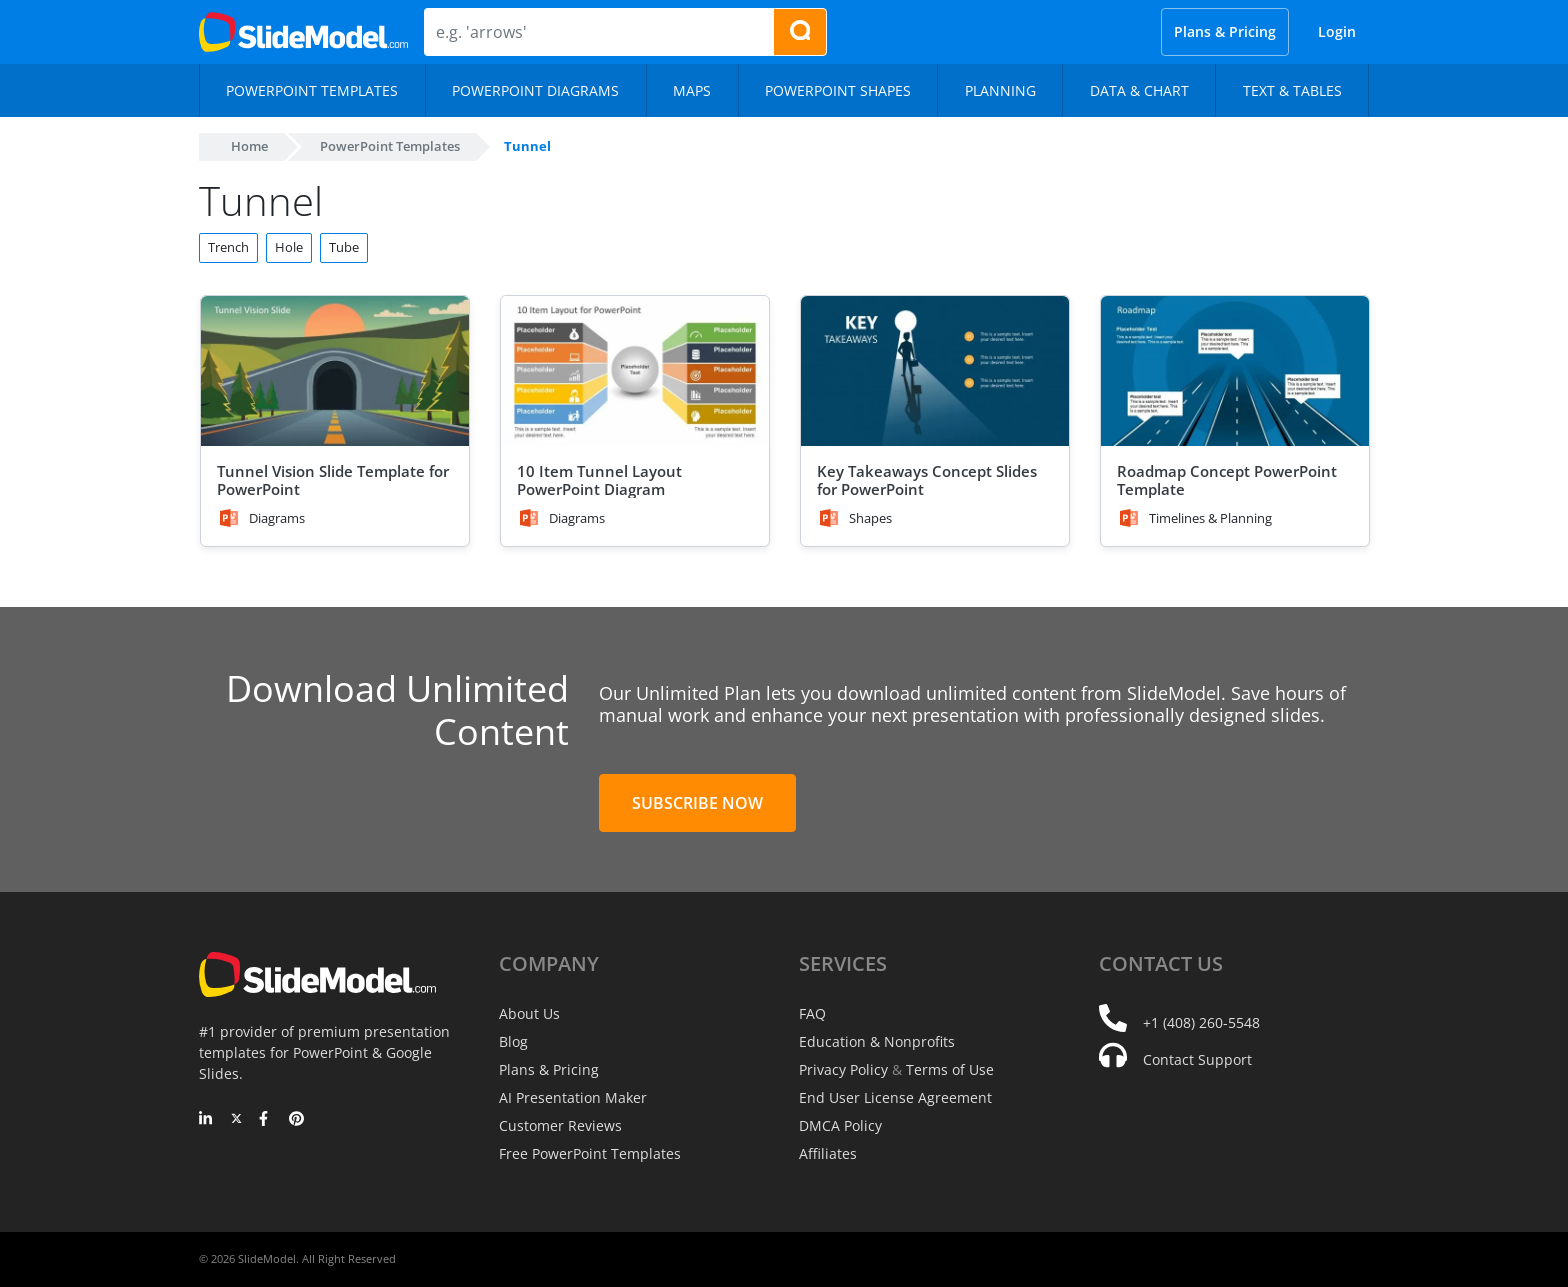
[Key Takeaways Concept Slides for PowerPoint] (935, 371)
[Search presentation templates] (800, 32)
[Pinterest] (296, 1120)
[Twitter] (236, 1120)
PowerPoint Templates (390, 146)
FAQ (812, 1013)
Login (1337, 31)
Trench (228, 247)
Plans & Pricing (1225, 31)
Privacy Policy (843, 1069)
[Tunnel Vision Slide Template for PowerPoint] (335, 371)
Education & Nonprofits (877, 1041)
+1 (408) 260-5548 (1201, 1022)
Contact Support (1197, 1059)
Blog (513, 1041)
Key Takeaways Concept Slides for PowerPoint (927, 480)
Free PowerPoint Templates (590, 1153)
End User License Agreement (895, 1097)
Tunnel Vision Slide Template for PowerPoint (333, 480)
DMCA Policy (840, 1125)
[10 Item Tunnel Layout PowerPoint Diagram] (635, 371)
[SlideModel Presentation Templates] (303, 32)
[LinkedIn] (206, 1120)
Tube (344, 247)
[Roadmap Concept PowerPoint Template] (1235, 371)
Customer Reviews (560, 1125)
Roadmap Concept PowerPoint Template (1227, 480)
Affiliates (828, 1153)
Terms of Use (950, 1069)
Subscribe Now (697, 803)
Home (249, 146)
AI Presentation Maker (573, 1097)
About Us (529, 1013)
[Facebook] (266, 1120)
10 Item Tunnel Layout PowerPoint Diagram (599, 480)
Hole (289, 247)
